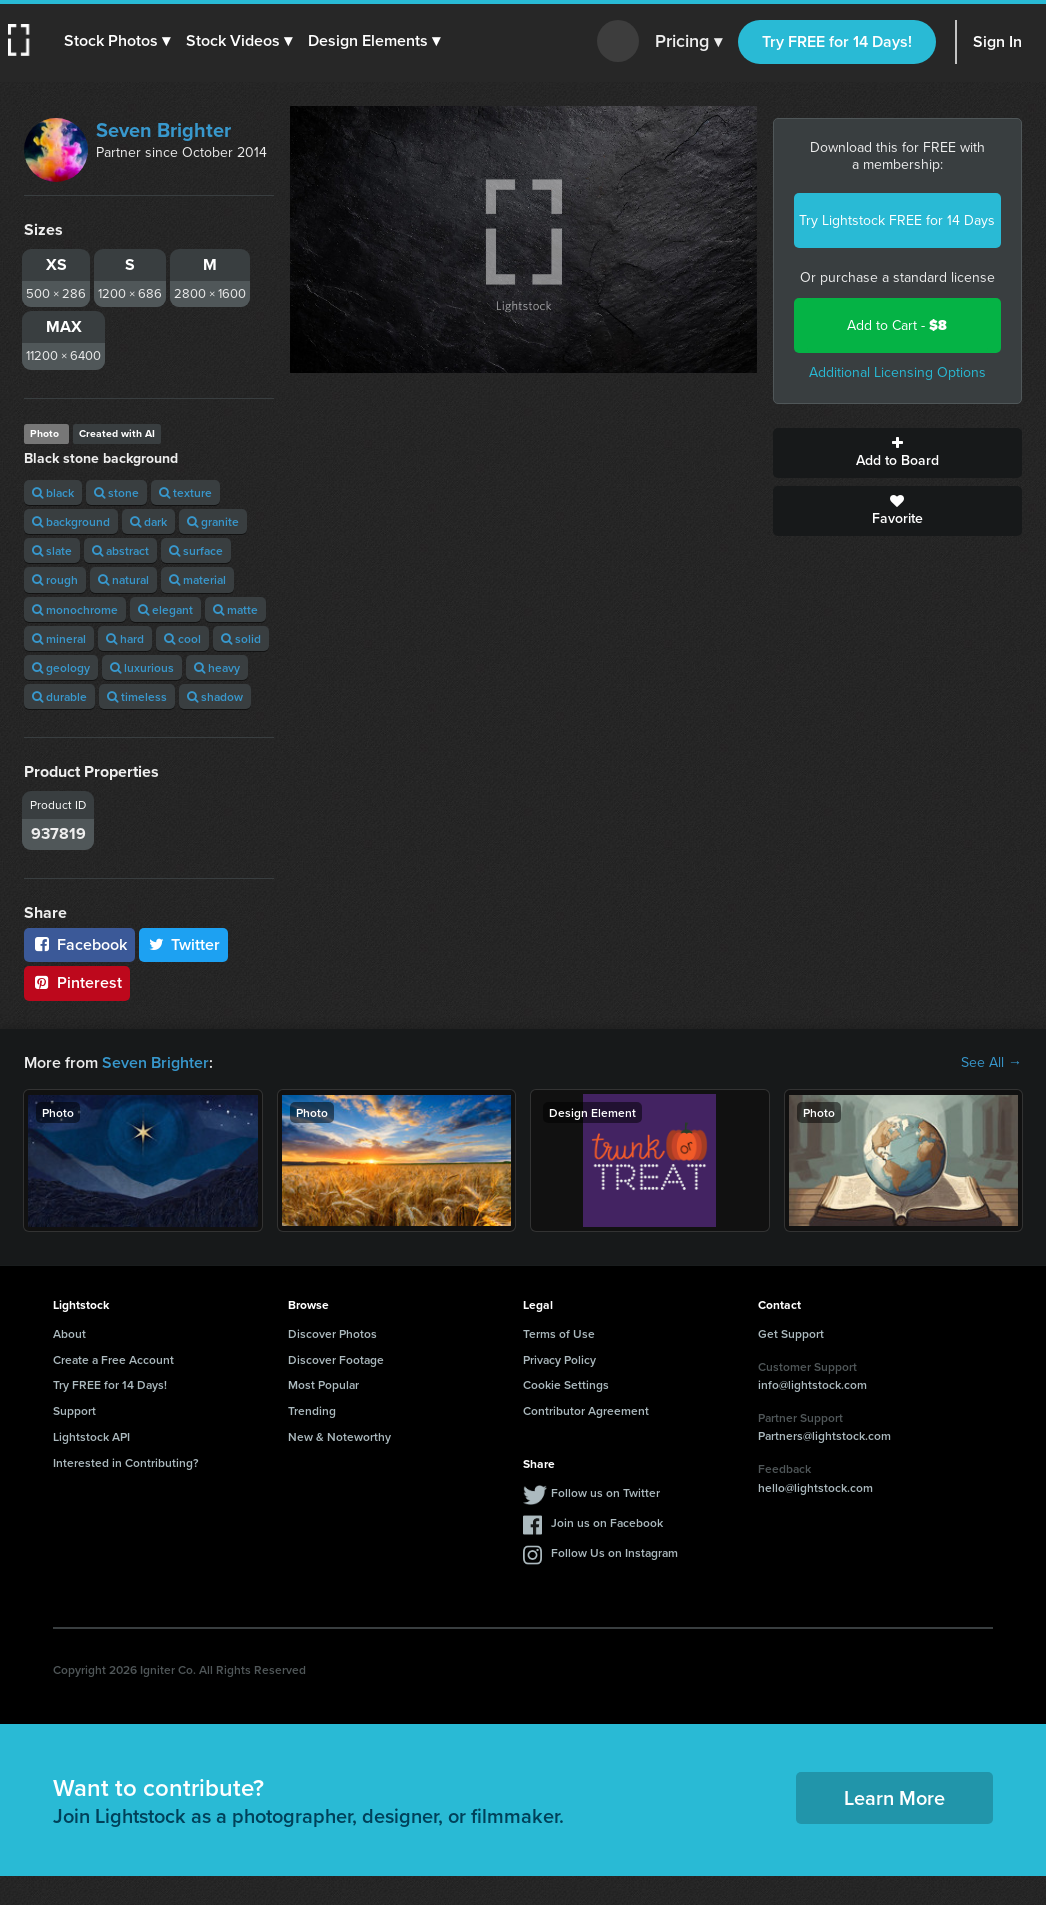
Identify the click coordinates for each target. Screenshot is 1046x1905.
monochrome (75, 609)
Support (74, 1410)
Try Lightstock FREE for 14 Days (897, 220)
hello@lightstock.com (815, 1487)
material (197, 579)
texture (185, 492)
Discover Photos (332, 1333)
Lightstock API (91, 1436)
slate (52, 550)
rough (55, 579)
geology (61, 667)
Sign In (997, 41)
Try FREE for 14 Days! (837, 41)
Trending (312, 1410)
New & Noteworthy (339, 1436)
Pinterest (77, 982)
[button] (117, 41)
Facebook (79, 944)
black (53, 492)
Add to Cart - (897, 325)
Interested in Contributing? (126, 1462)
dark (148, 521)
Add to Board (898, 453)
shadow (215, 696)
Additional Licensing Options (897, 372)
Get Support (791, 1333)
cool (182, 638)
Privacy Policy (559, 1359)
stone (116, 492)
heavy (217, 667)
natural (123, 579)
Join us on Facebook (607, 1522)
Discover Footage (336, 1359)
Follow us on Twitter (605, 1492)
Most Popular (323, 1384)
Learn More (894, 1797)
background (71, 521)
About (69, 1333)
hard (125, 638)
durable (59, 696)
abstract (120, 550)
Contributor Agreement (586, 1410)
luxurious (142, 667)
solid (241, 638)
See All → (991, 1063)
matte (235, 609)
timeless (137, 696)
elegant (165, 609)
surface (196, 550)
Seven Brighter (163, 130)
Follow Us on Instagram (614, 1552)
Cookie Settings (566, 1384)
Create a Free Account (113, 1359)
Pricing (688, 42)
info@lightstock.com (812, 1384)
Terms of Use (559, 1333)
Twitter (184, 944)
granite (213, 521)
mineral (59, 638)
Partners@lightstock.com (824, 1435)
